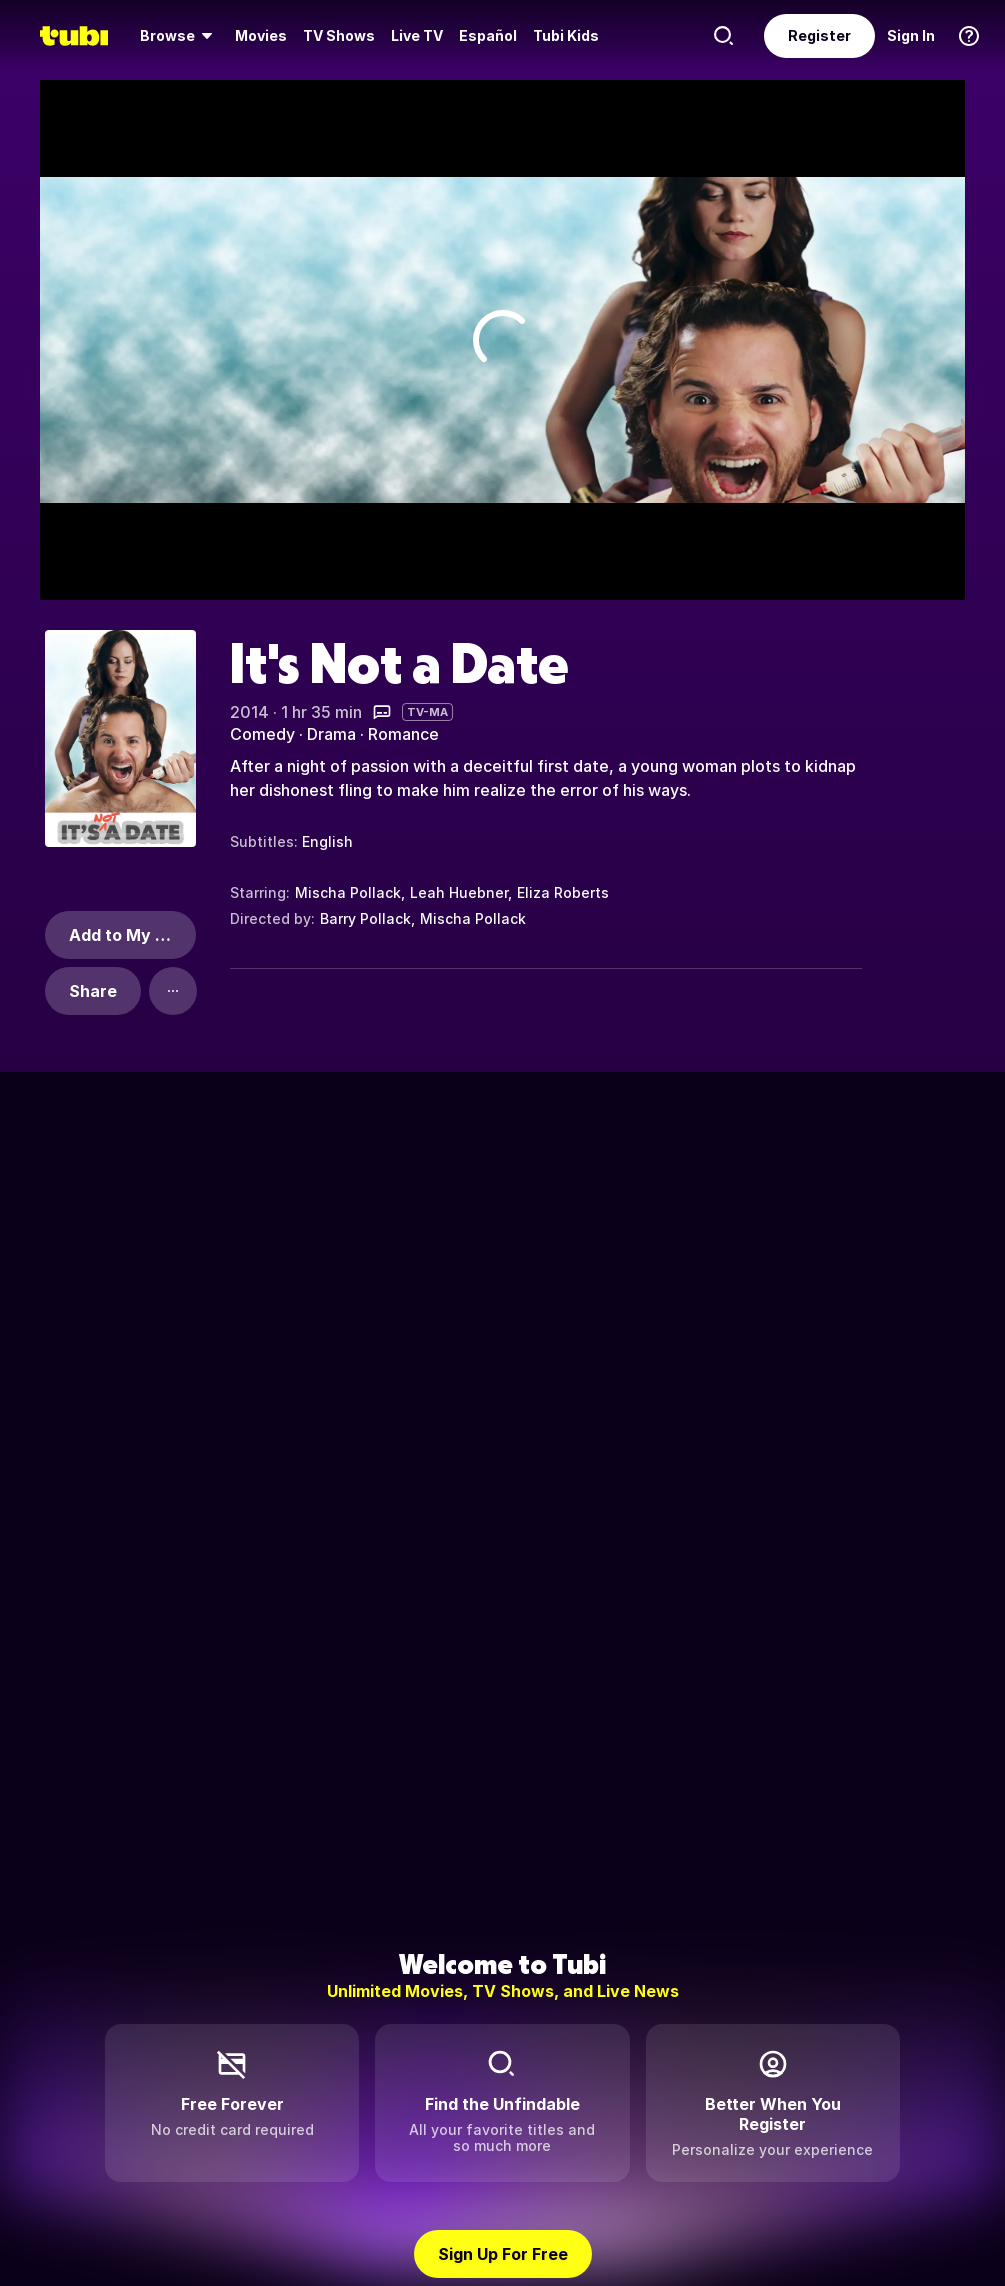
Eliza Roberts (563, 892)
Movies (261, 35)
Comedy (262, 734)
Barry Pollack (365, 918)
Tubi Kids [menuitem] (566, 35)
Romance (403, 734)
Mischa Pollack (348, 892)
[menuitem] (179, 36)
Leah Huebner (459, 892)
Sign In (911, 35)
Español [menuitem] (488, 35)
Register (819, 35)
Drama (331, 734)
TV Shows (339, 35)
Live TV (417, 35)
